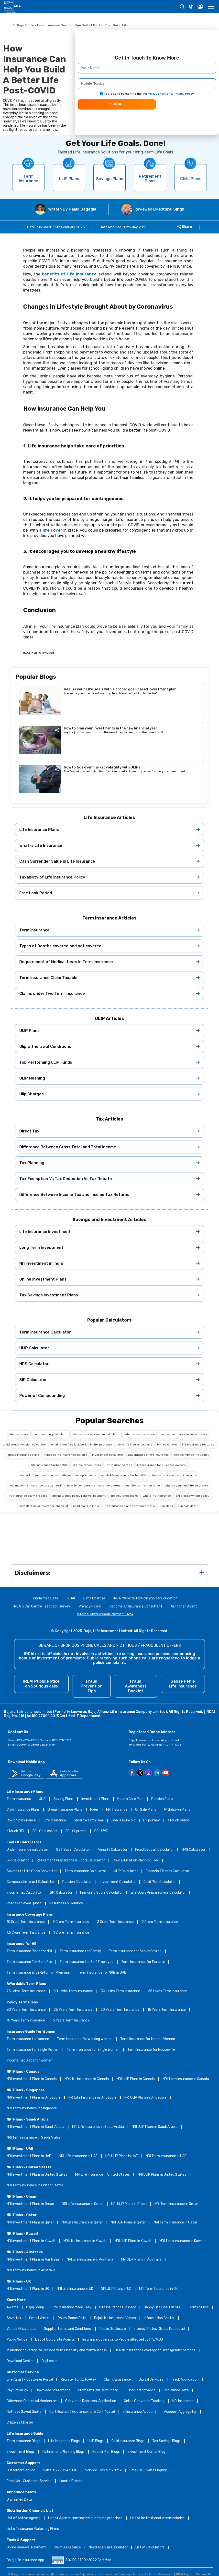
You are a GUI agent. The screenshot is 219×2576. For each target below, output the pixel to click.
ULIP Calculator (126, 1871)
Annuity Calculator (112, 1849)
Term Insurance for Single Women (93, 2049)
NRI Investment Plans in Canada (32, 2079)
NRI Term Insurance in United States (35, 2185)
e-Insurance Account (139, 2412)
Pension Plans (162, 1799)
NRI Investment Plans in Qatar (30, 2222)
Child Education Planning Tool (136, 1860)
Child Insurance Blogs (127, 2441)
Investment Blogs (21, 2452)
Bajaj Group (35, 2307)
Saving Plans (64, 1799)
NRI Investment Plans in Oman (30, 2204)
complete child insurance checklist (43, 1506)
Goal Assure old (123, 1820)
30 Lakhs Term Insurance (120, 1991)
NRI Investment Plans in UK (28, 2289)
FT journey (151, 1820)
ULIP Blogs (96, 2441)
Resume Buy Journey (66, 1903)
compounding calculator (50, 1434)
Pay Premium (17, 2390)
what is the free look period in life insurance (81, 1444)
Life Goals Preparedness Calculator (158, 1892)
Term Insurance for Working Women (84, 2039)
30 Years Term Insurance (26, 2009)
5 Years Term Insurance (71, 2020)
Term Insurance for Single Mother (33, 2049)
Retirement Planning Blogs (64, 2452)
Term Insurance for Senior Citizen (135, 1951)
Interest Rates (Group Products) (159, 2329)
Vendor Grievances (21, 2329)
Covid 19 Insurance (21, 1820)
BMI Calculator (61, 1892)
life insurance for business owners (161, 1465)
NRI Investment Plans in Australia (33, 2259)
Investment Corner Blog (146, 2452)
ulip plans (166, 1506)
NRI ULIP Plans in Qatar (128, 2222)
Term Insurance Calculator (85, 1871)
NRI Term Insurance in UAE (166, 2156)
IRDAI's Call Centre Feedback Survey (41, 1606)
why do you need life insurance (186, 1485)
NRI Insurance (116, 1809)
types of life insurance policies (65, 1454)
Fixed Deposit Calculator (154, 1849)
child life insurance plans (134, 1444)
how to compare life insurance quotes (93, 1485)
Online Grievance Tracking (144, 2401)
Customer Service (21, 2470)
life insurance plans (124, 1495)
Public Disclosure (112, 2329)
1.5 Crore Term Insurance (26, 1932)
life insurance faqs (119, 1465)
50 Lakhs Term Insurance (73, 1991)
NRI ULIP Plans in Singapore (145, 2097)
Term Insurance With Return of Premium (38, 1972)
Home (7, 25)
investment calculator (107, 1454)
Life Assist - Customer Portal (30, 2379)
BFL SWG (101, 1831)
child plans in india (86, 1506)
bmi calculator (167, 1444)
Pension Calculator (77, 1882)
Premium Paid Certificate (98, 2390)
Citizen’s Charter (20, 2422)
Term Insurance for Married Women (147, 2039)
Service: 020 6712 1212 (103, 2470)
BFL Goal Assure (45, 1831)
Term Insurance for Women (28, 2039)
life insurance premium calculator (96, 1434)
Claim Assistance (117, 2379)
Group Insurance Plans (64, 1809)
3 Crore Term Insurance (115, 1922)
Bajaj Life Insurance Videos (115, 2318)
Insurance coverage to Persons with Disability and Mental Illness (57, 2350)
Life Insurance (55, 1820)
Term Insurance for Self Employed (86, 1962)
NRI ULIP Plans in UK (116, 2289)
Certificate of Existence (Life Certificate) (82, 2412)
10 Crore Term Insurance (26, 1922)
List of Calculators (149, 2547)
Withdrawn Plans (177, 1809)
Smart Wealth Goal (89, 1820)
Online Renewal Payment (26, 2547)
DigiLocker (50, 2361)
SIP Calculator (18, 1860)
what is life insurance (140, 1434)
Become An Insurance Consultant (136, 1606)
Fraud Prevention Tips (91, 1686)
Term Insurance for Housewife (151, 2049)
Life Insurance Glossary (117, 2307)
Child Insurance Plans (23, 1809)
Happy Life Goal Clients (162, 2307)
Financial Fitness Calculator (167, 1871)
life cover (52, 530)
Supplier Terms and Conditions (68, 2329)
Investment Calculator (118, 1882)
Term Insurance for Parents (143, 1962)
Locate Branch (71, 2481)
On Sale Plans (145, 1809)
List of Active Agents (23, 2518)
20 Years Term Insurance (120, 2009)
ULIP (42, 1799)
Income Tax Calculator (24, 1892)
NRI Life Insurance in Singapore (92, 2097)
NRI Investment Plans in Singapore (34, 2097)
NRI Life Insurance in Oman (82, 2204)
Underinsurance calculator (27, 1849)
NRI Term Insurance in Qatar (175, 2222)
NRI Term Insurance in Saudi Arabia (34, 2137)
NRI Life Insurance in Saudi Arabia (98, 2127)
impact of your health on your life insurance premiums (58, 1475)
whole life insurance (157, 1495)
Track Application (184, 2379)
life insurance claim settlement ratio (129, 1506)
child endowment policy (192, 1495)
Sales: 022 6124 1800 (60, 2470)
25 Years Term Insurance (73, 2009)
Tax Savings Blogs (166, 2441)
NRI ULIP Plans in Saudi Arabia (154, 2127)
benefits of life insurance (69, 274)
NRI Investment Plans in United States (37, 2174)
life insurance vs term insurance (174, 1475)
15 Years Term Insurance (166, 2009)
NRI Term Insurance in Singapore (32, 2108)
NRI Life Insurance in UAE (78, 2156)
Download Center (20, 2361)
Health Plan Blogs (106, 2452)
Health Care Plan (130, 1799)
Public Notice (17, 2339)
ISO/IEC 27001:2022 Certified (81, 2560)
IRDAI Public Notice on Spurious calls (41, 1683)
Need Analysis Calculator (108, 2547)
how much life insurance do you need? (35, 1485)
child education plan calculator (24, 1444)
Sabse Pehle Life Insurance (183, 1683)
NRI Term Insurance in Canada (186, 2079)
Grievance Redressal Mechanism (32, 2401)
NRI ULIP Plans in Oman (129, 2204)
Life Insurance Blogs (64, 2441)
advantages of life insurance (148, 1454)
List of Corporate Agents (55, 2339)
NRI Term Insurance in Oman (176, 2204)
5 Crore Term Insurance (71, 1922)
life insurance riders (87, 1465)
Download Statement (53, 2390)
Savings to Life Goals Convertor (32, 1871)
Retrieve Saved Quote (24, 1903)
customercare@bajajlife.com (37, 1744)
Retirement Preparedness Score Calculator (71, 1860)
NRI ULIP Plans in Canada (136, 2079)
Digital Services (151, 2379)
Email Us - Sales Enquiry (148, 2470)
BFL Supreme (76, 1831)
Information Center (159, 2318)
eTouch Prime (178, 1820)
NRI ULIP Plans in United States (162, 2174)
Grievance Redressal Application (90, 2401)
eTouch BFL (16, 1831)
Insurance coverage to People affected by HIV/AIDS (122, 2339)
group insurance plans (23, 1454)
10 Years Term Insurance (26, 2020)
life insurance (19, 1434)
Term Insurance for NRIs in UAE (102, 1972)
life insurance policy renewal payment (79, 1495)
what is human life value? (191, 1454)
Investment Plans (95, 1799)
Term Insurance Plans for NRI (29, 1951)
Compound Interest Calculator (31, 1882)
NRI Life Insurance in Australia (90, 2259)
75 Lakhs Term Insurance (26, 1991)
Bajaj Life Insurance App (25, 2560)
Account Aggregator (180, 2412)
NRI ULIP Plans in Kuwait (133, 2241)
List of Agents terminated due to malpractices (85, 2518)
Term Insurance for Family (80, 1951)
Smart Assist (39, 2318)
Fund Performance (141, 2390)
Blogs (20, 25)
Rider (94, 1809)
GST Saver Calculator (73, 1849)
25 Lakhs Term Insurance (167, 1991)
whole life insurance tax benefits (124, 1475)
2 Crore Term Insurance (160, 1922)
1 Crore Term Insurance (71, 1932)
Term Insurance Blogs (23, 2441)
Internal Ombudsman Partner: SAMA (105, 1614)
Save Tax (14, 2318)
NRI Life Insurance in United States (102, 2174)
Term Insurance (19, 1799)
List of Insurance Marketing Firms (33, 2529)
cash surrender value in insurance (184, 1434)
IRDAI (71, 1598)
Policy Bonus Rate (72, 2318)
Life (31, 25)
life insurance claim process (27, 1495)
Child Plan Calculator (159, 1882)
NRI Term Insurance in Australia (31, 2270)
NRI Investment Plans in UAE (29, 2156)
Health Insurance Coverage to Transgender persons (155, 2350)
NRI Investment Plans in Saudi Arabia (35, 2127)
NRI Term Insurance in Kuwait (182, 2241)
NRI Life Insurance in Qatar (82, 2222)
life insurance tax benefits (49, 1465)
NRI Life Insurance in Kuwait (85, 2241)
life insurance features (198, 1444)
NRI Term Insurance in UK (158, 2289)
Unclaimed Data (45, 1598)
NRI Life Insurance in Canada (87, 2079)
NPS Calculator (193, 1849)
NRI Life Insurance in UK (75, 2289)
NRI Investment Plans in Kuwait (31, 2241)
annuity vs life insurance (142, 1485)
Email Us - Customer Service (29, 2481)
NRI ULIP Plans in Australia (141, 2259)
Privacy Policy (90, 1606)
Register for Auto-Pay (78, 2379)
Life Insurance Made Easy (71, 2307)
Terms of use (198, 2307)
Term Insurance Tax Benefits (29, 1962)
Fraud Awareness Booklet (136, 1686)
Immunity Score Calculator (101, 1892)
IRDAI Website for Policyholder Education (145, 1598)
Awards (12, 2307)
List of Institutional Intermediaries (157, 2518)
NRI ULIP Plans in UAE (121, 2156)
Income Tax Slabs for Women (29, 2060)
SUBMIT (116, 104)
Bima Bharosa (94, 1598)
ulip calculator (188, 1506)
